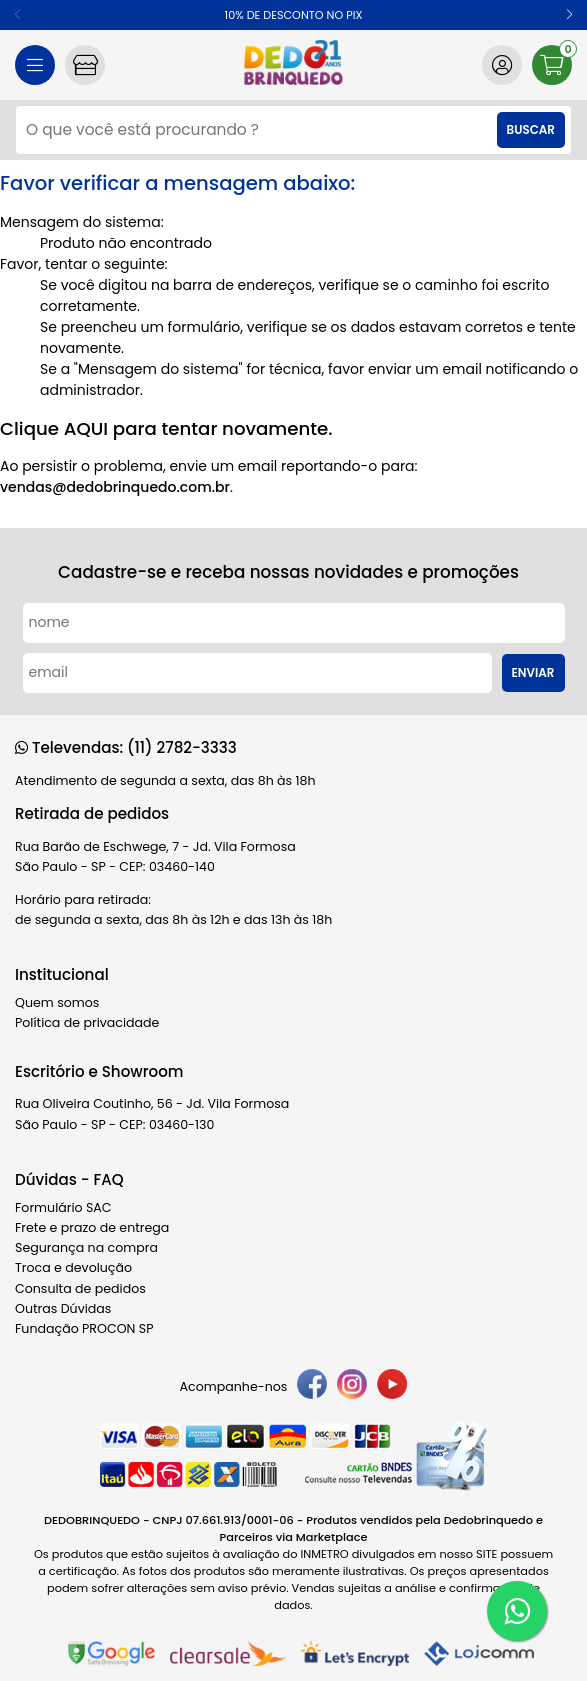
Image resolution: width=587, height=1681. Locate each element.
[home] (293, 65)
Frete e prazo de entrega (92, 1227)
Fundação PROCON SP (84, 1328)
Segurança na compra (86, 1247)
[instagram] (352, 1387)
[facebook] (312, 1387)
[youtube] (392, 1387)
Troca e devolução (73, 1267)
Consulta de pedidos (80, 1288)
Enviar (533, 673)
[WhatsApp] (517, 1611)
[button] (569, 15)
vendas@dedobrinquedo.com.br (115, 487)
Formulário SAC (63, 1207)
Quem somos (57, 1002)
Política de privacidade (87, 1022)
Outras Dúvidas (63, 1308)
